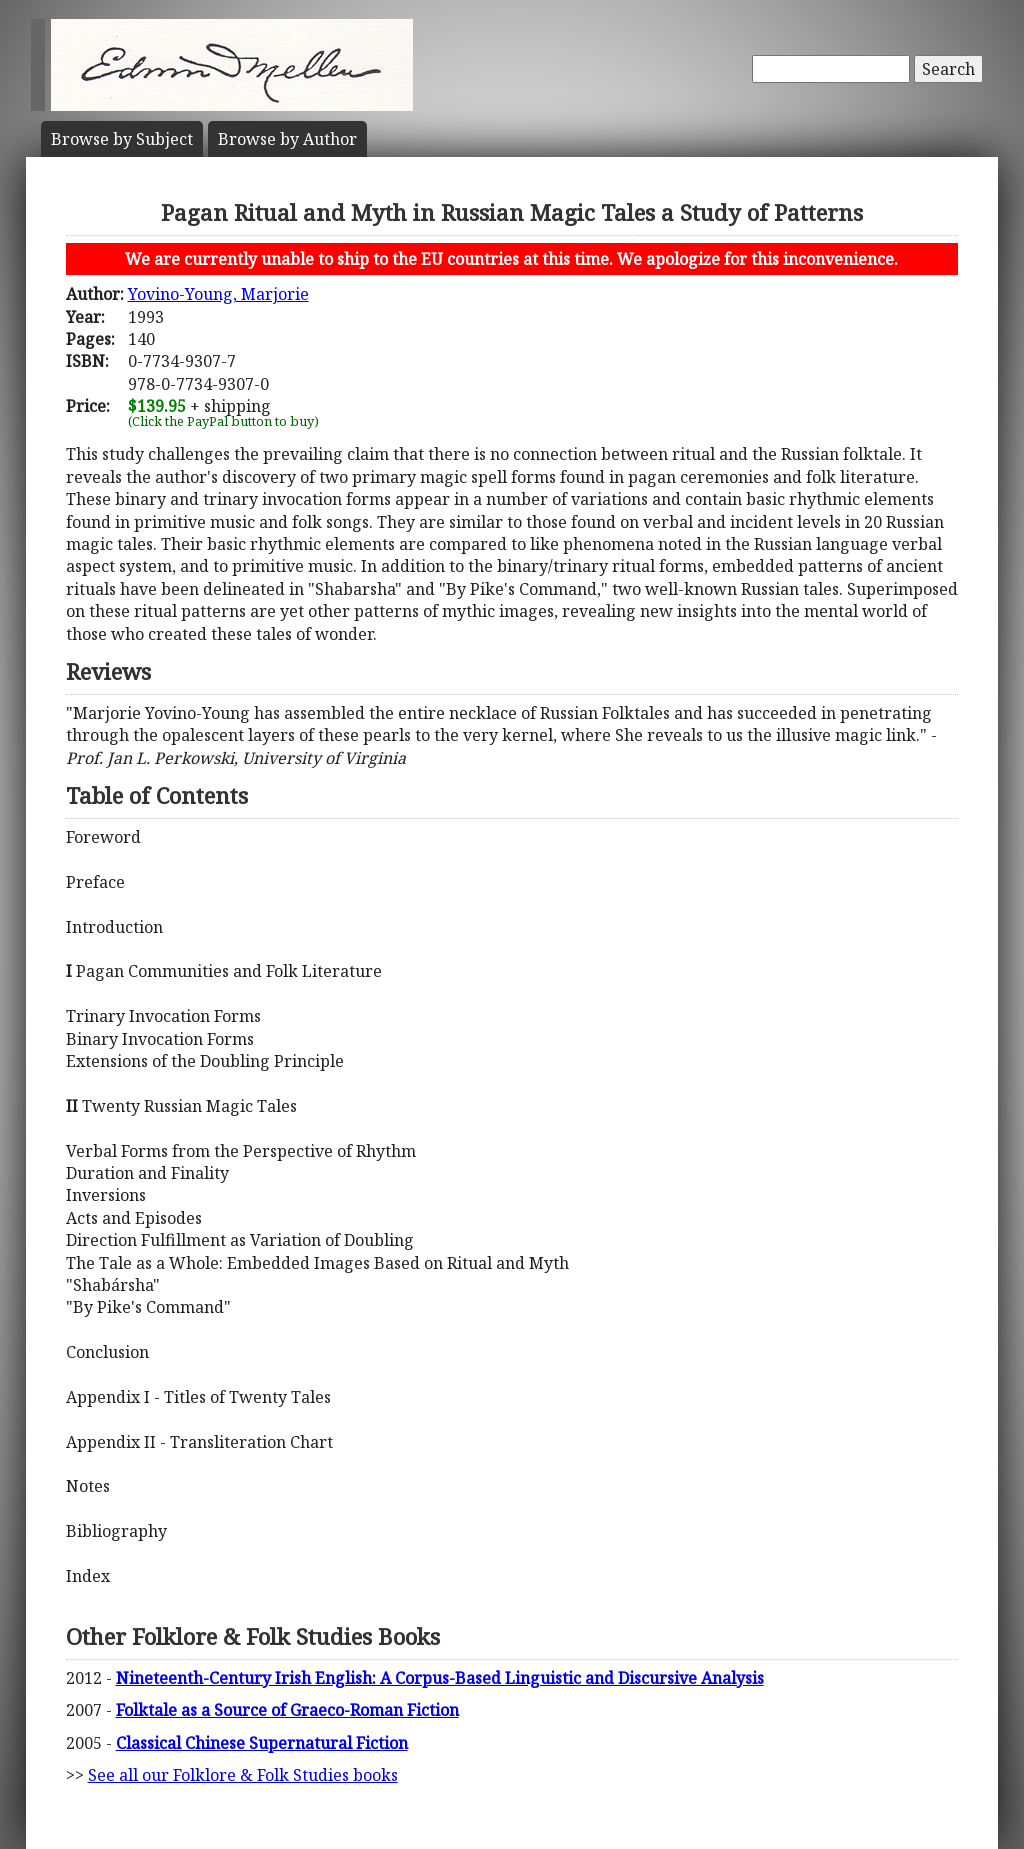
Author (287, 139)
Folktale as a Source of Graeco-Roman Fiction (287, 1710)
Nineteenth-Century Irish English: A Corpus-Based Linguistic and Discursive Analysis (440, 1678)
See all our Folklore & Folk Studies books (243, 1775)
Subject (122, 139)
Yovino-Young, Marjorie (218, 294)
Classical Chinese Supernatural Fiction (262, 1743)
